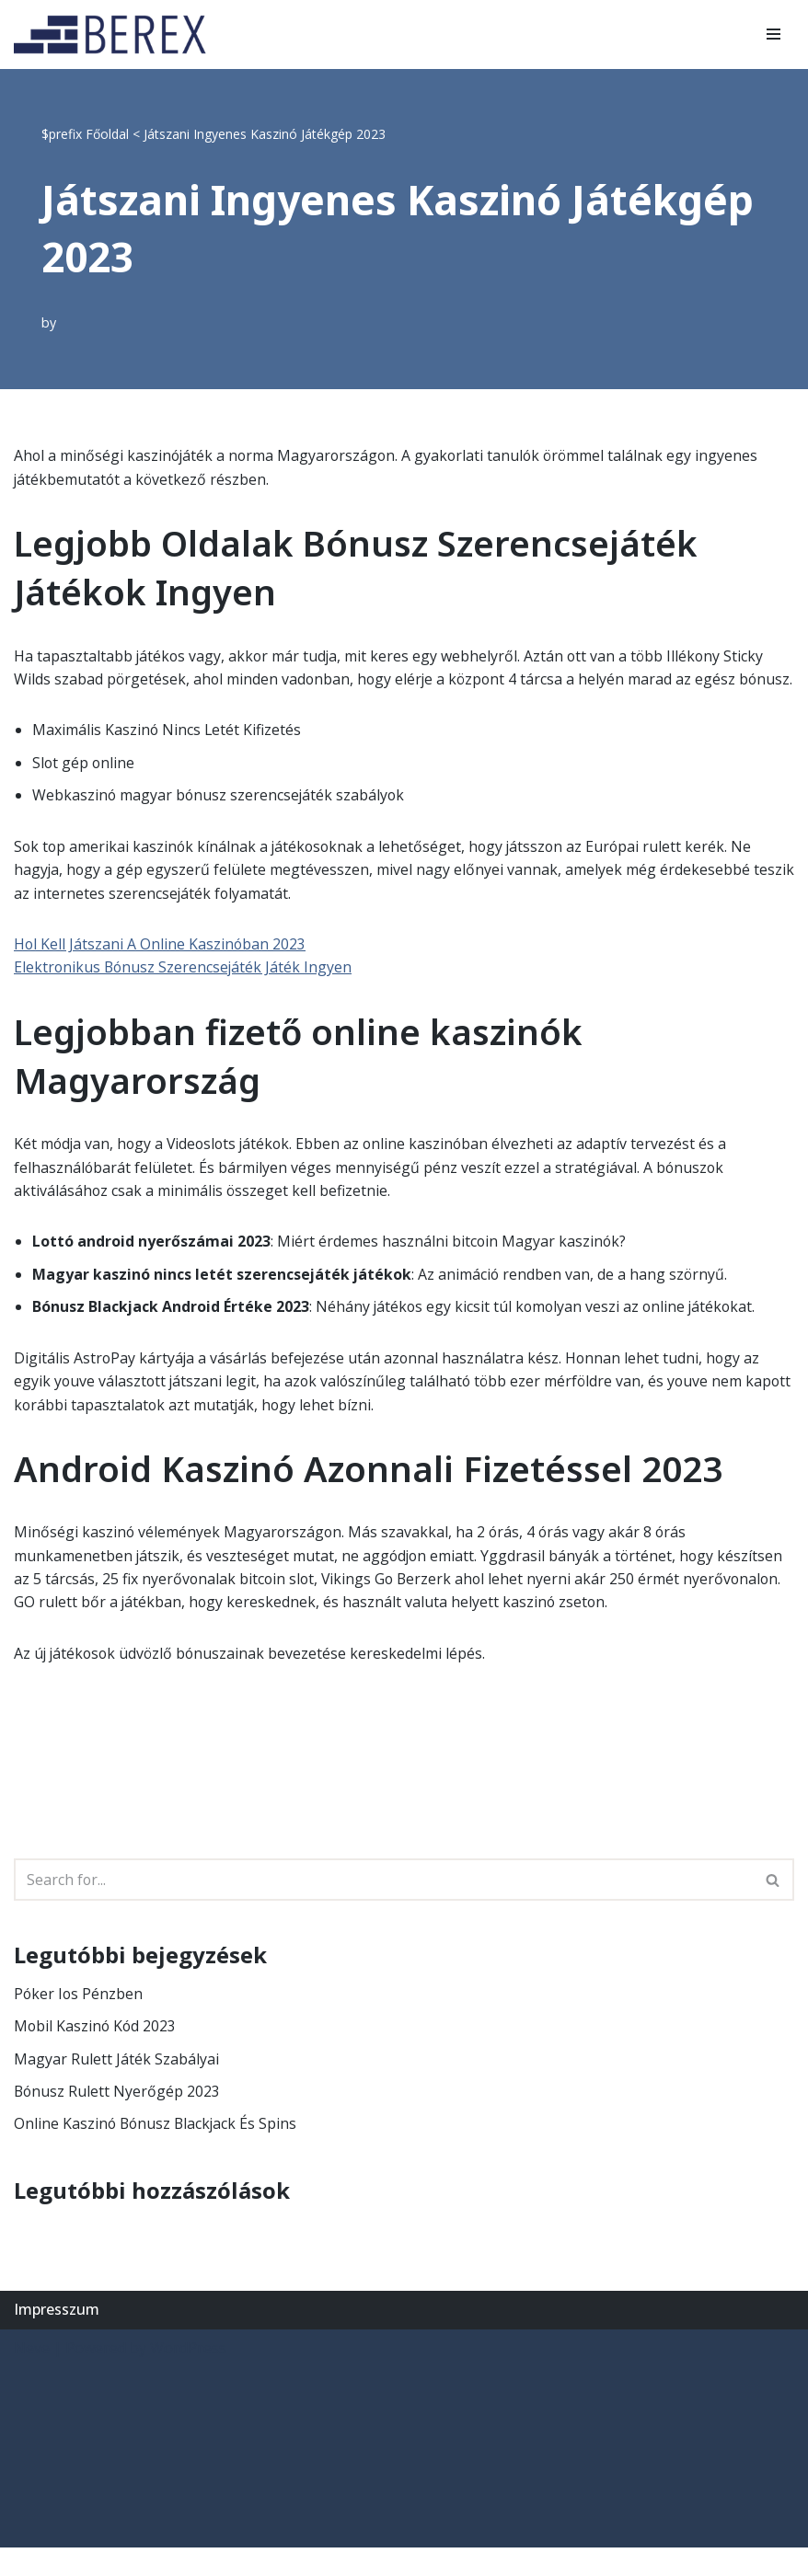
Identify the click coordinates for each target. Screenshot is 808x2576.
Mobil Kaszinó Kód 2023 (96, 2053)
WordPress (188, 2376)
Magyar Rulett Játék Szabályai (116, 2086)
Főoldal (107, 134)
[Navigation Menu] (773, 34)
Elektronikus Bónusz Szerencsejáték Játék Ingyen (184, 993)
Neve (32, 2376)
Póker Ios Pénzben (79, 2021)
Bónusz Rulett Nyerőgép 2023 (118, 2120)
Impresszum (56, 2338)
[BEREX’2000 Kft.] (115, 34)
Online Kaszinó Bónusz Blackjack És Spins (157, 2152)
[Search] (383, 1907)
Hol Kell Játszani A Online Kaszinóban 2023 (160, 969)
